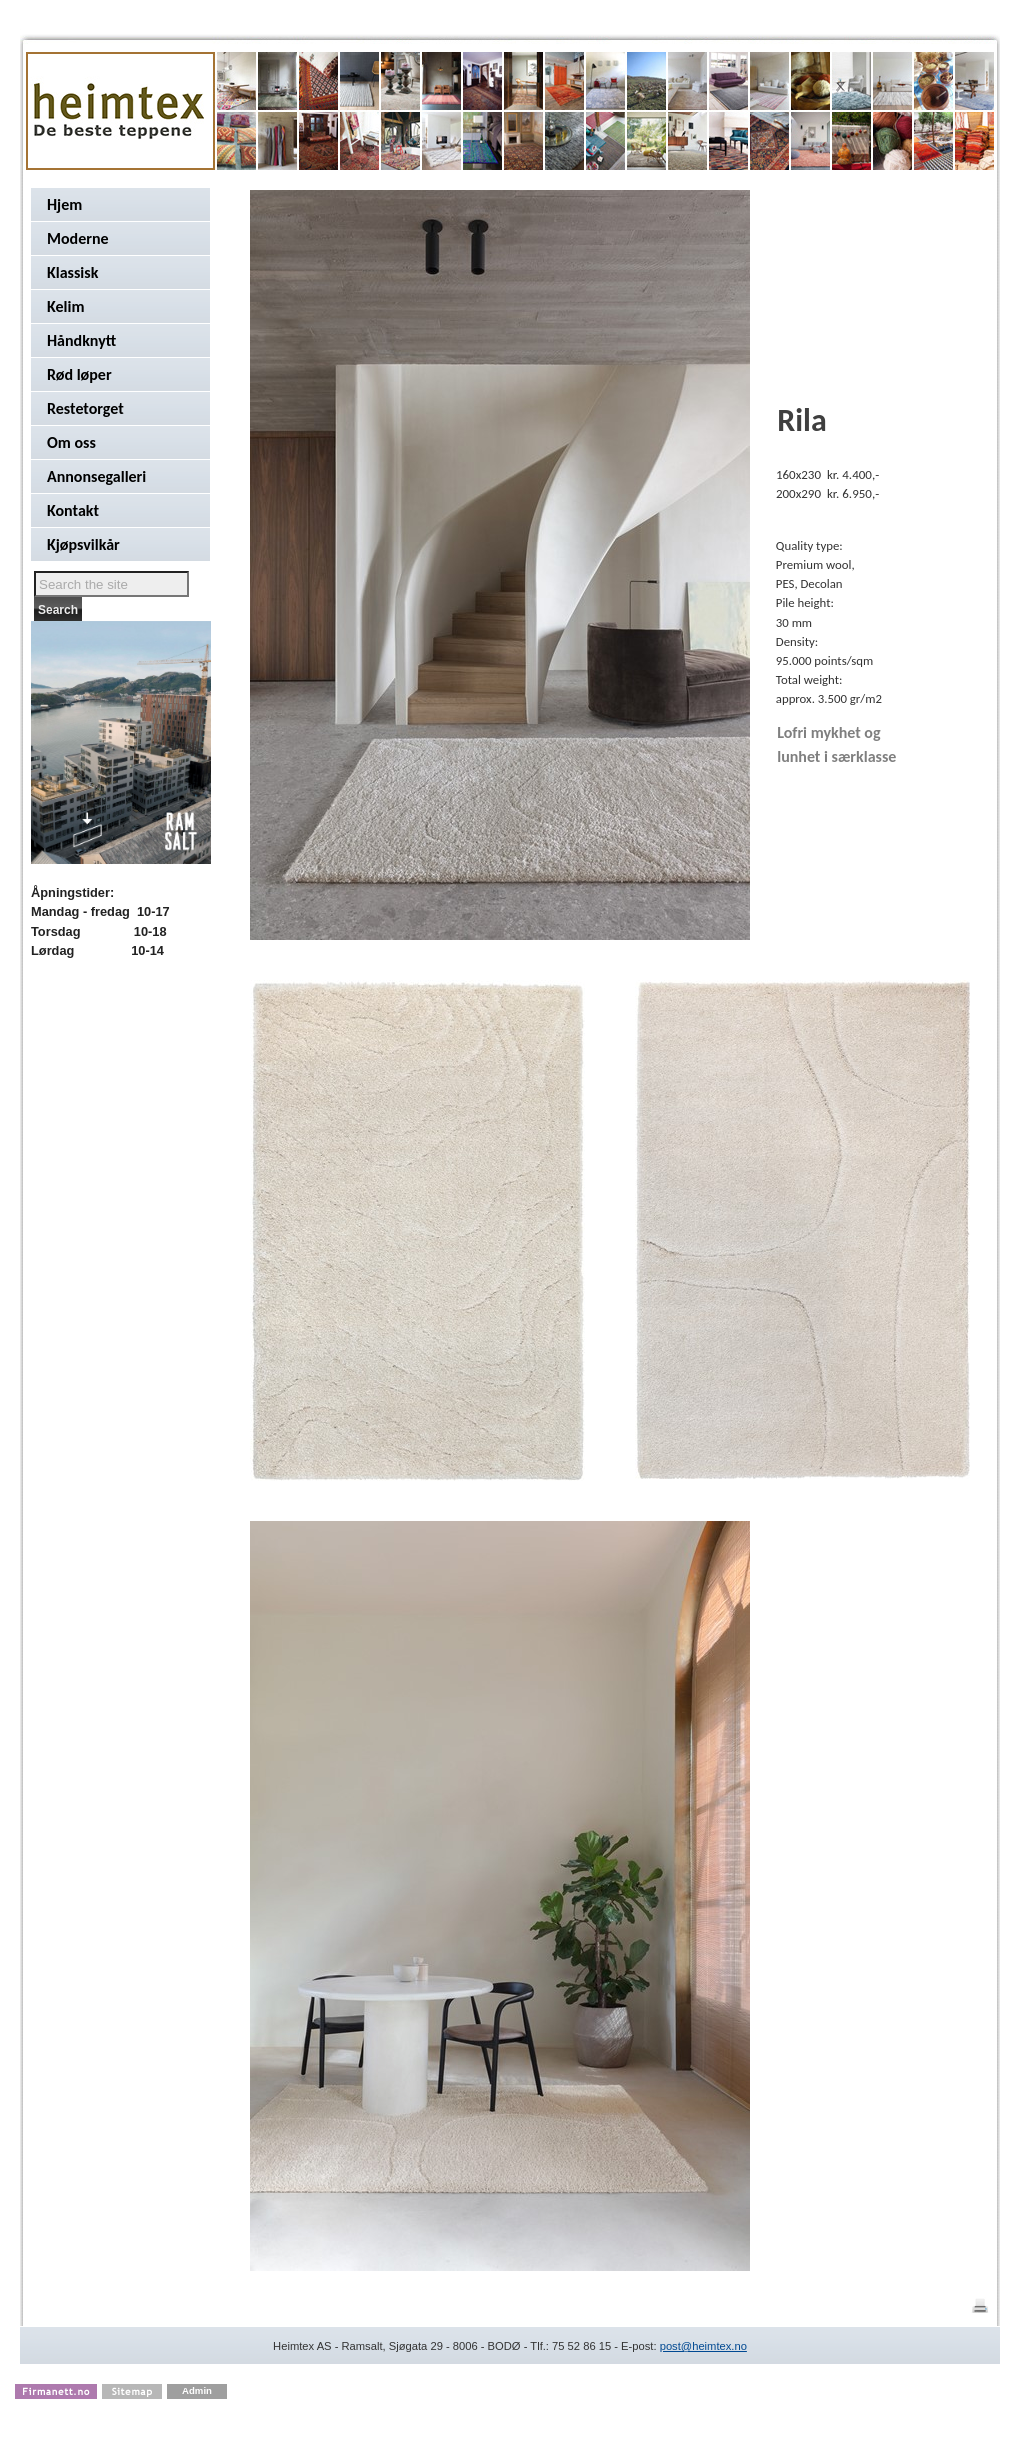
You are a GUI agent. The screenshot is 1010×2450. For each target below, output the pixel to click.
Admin (197, 2390)
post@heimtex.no (703, 2346)
